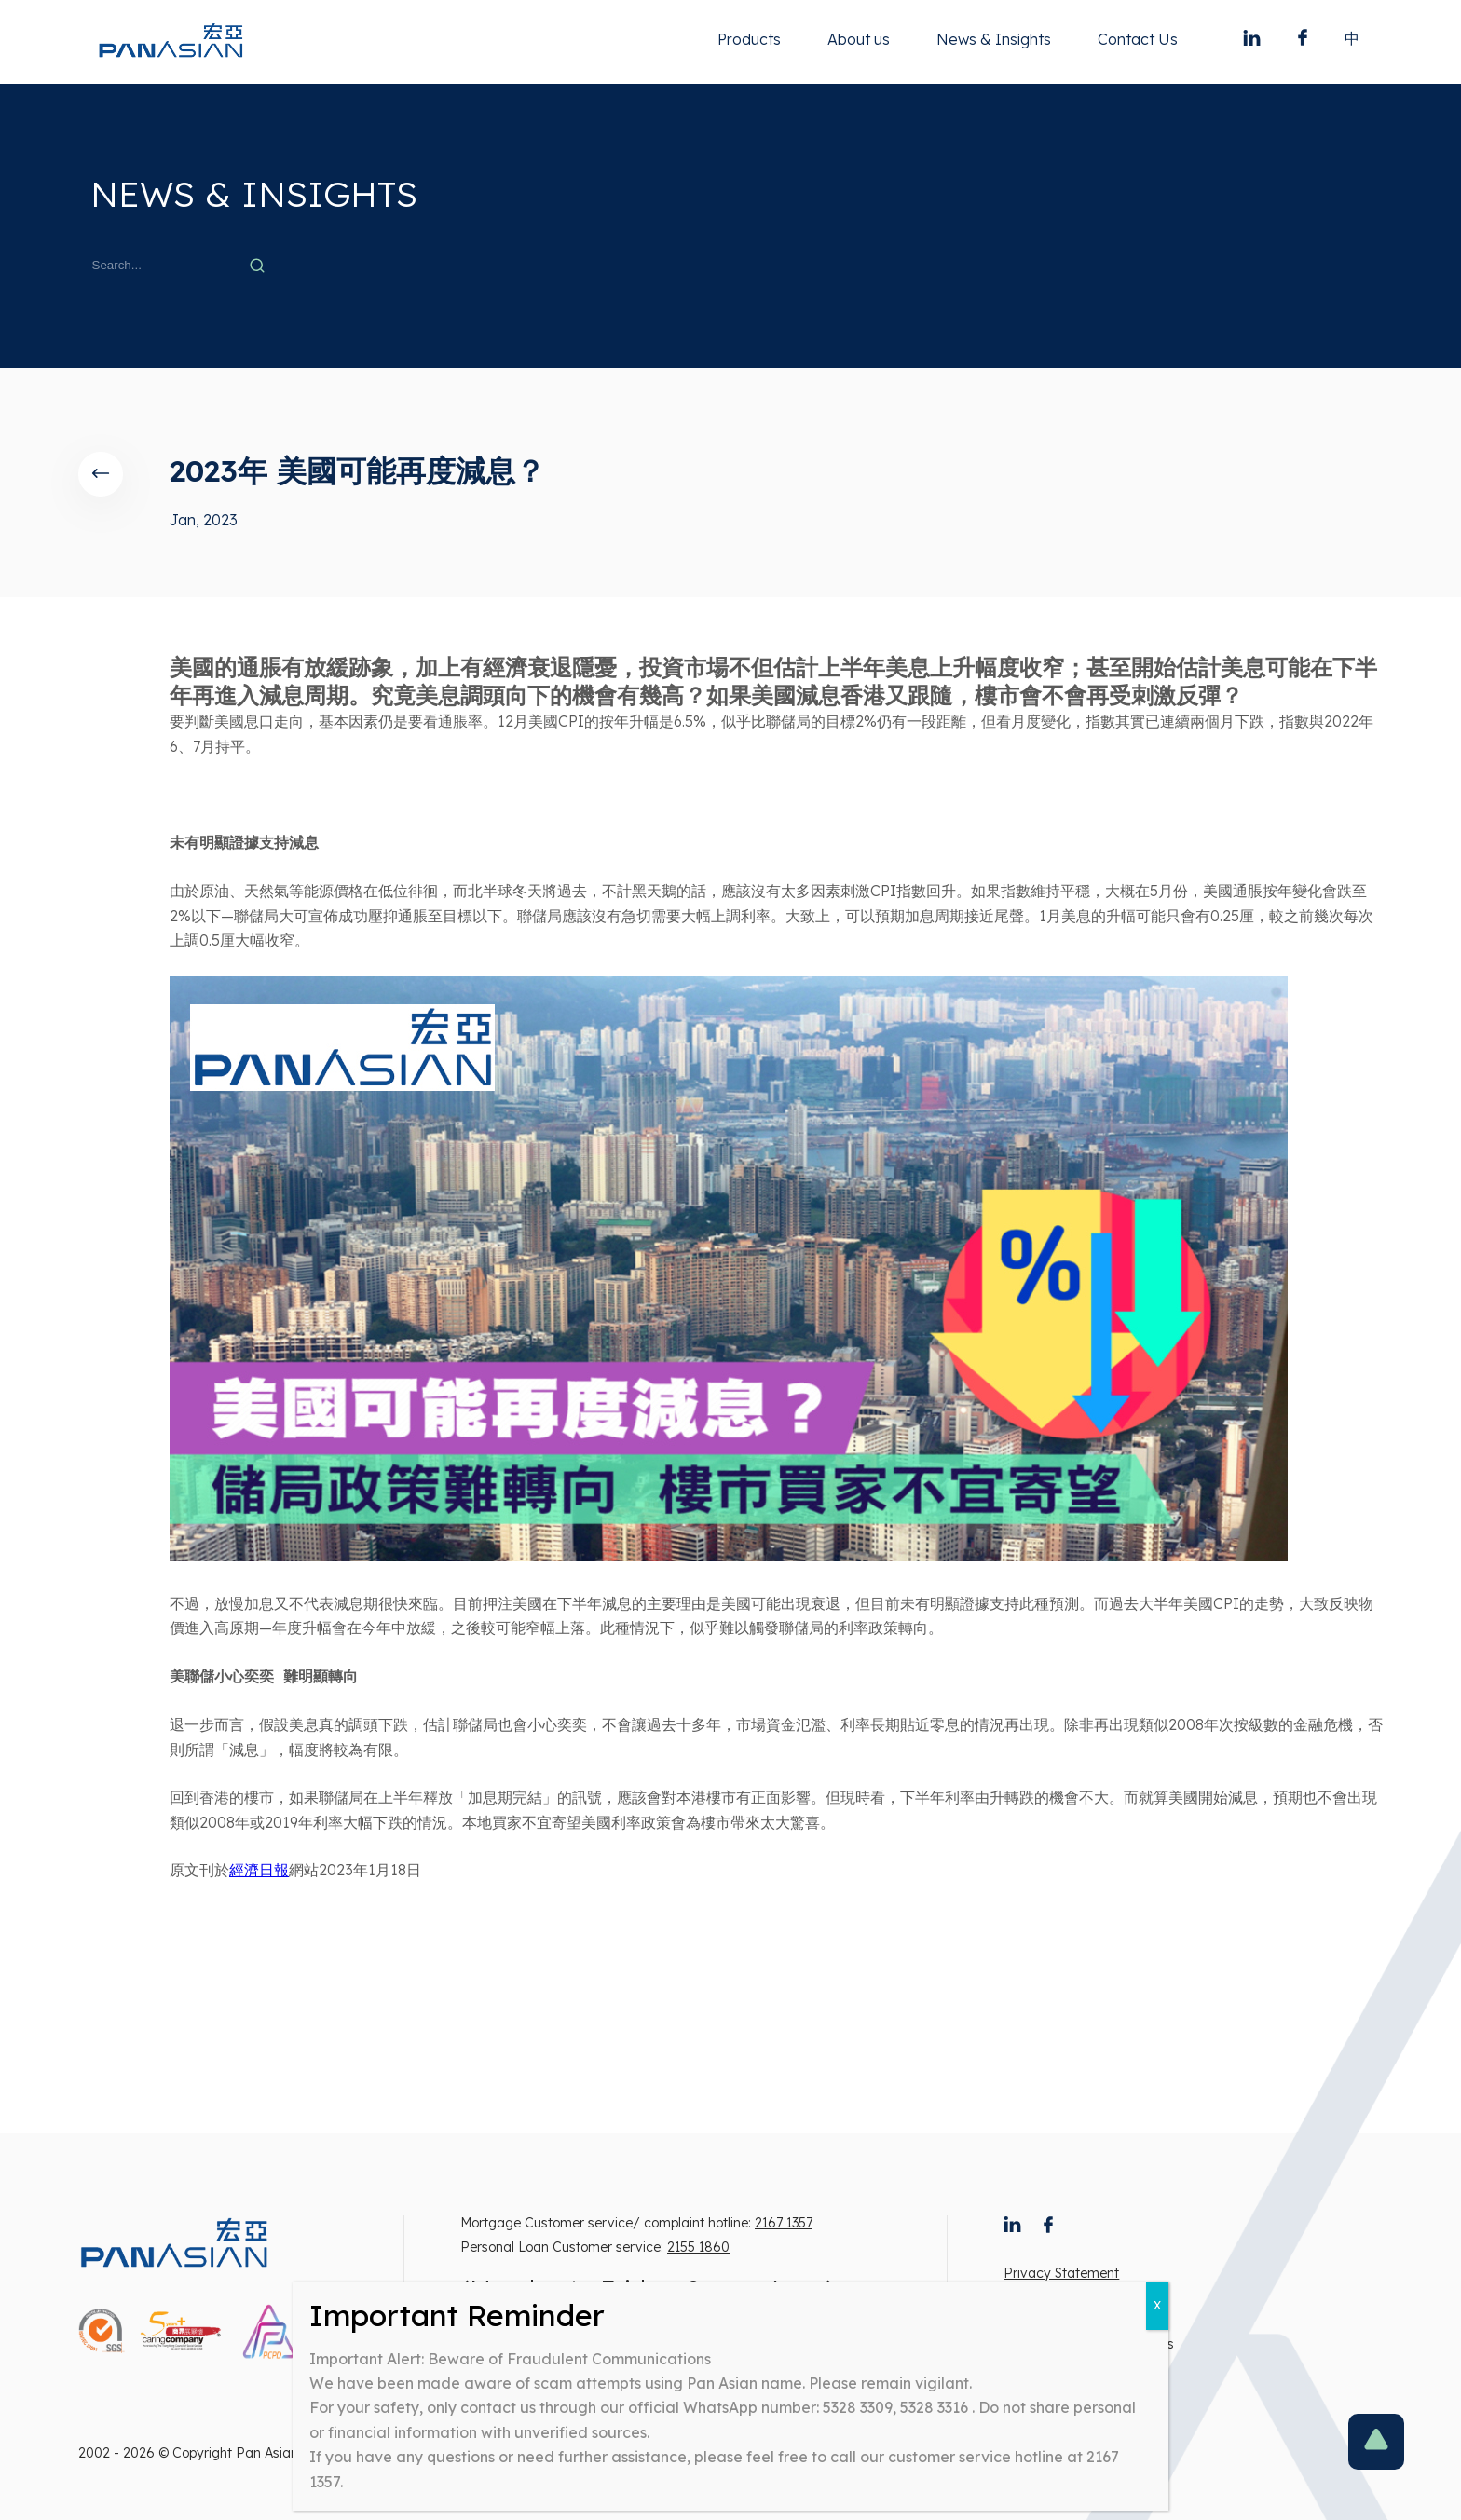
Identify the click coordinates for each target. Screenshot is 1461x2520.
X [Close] (1157, 2305)
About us (858, 39)
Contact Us (1138, 39)
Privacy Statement (1061, 2273)
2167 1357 (783, 2222)
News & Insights (993, 39)
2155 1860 (698, 2247)
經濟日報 (259, 1869)
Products (749, 39)
